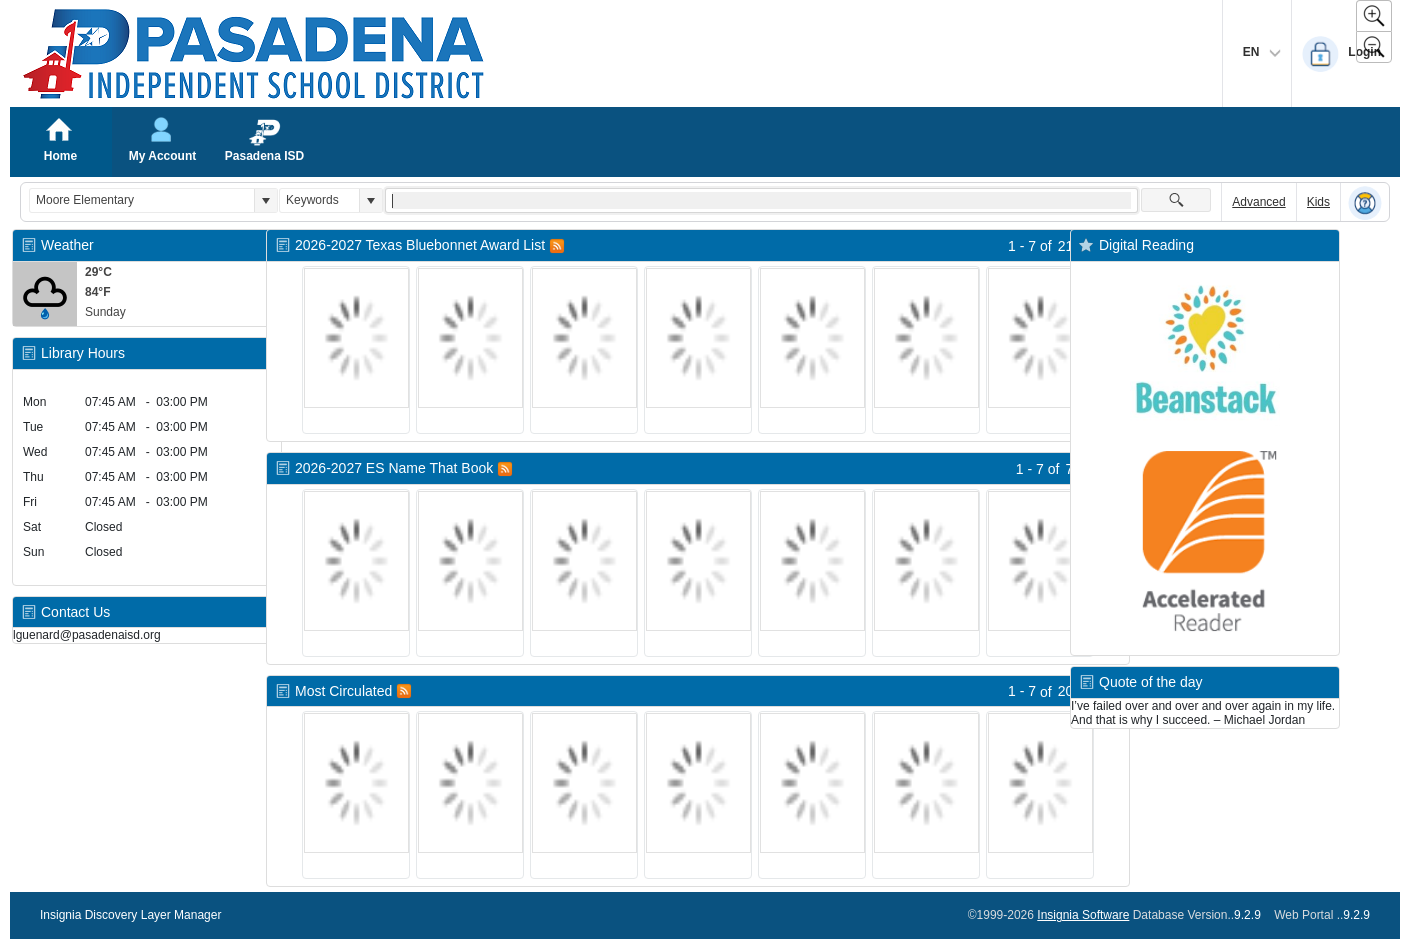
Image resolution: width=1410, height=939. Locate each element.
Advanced (1258, 202)
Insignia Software (1083, 915)
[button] (265, 200)
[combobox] (142, 200)
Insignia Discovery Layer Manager (130, 915)
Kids (1318, 202)
